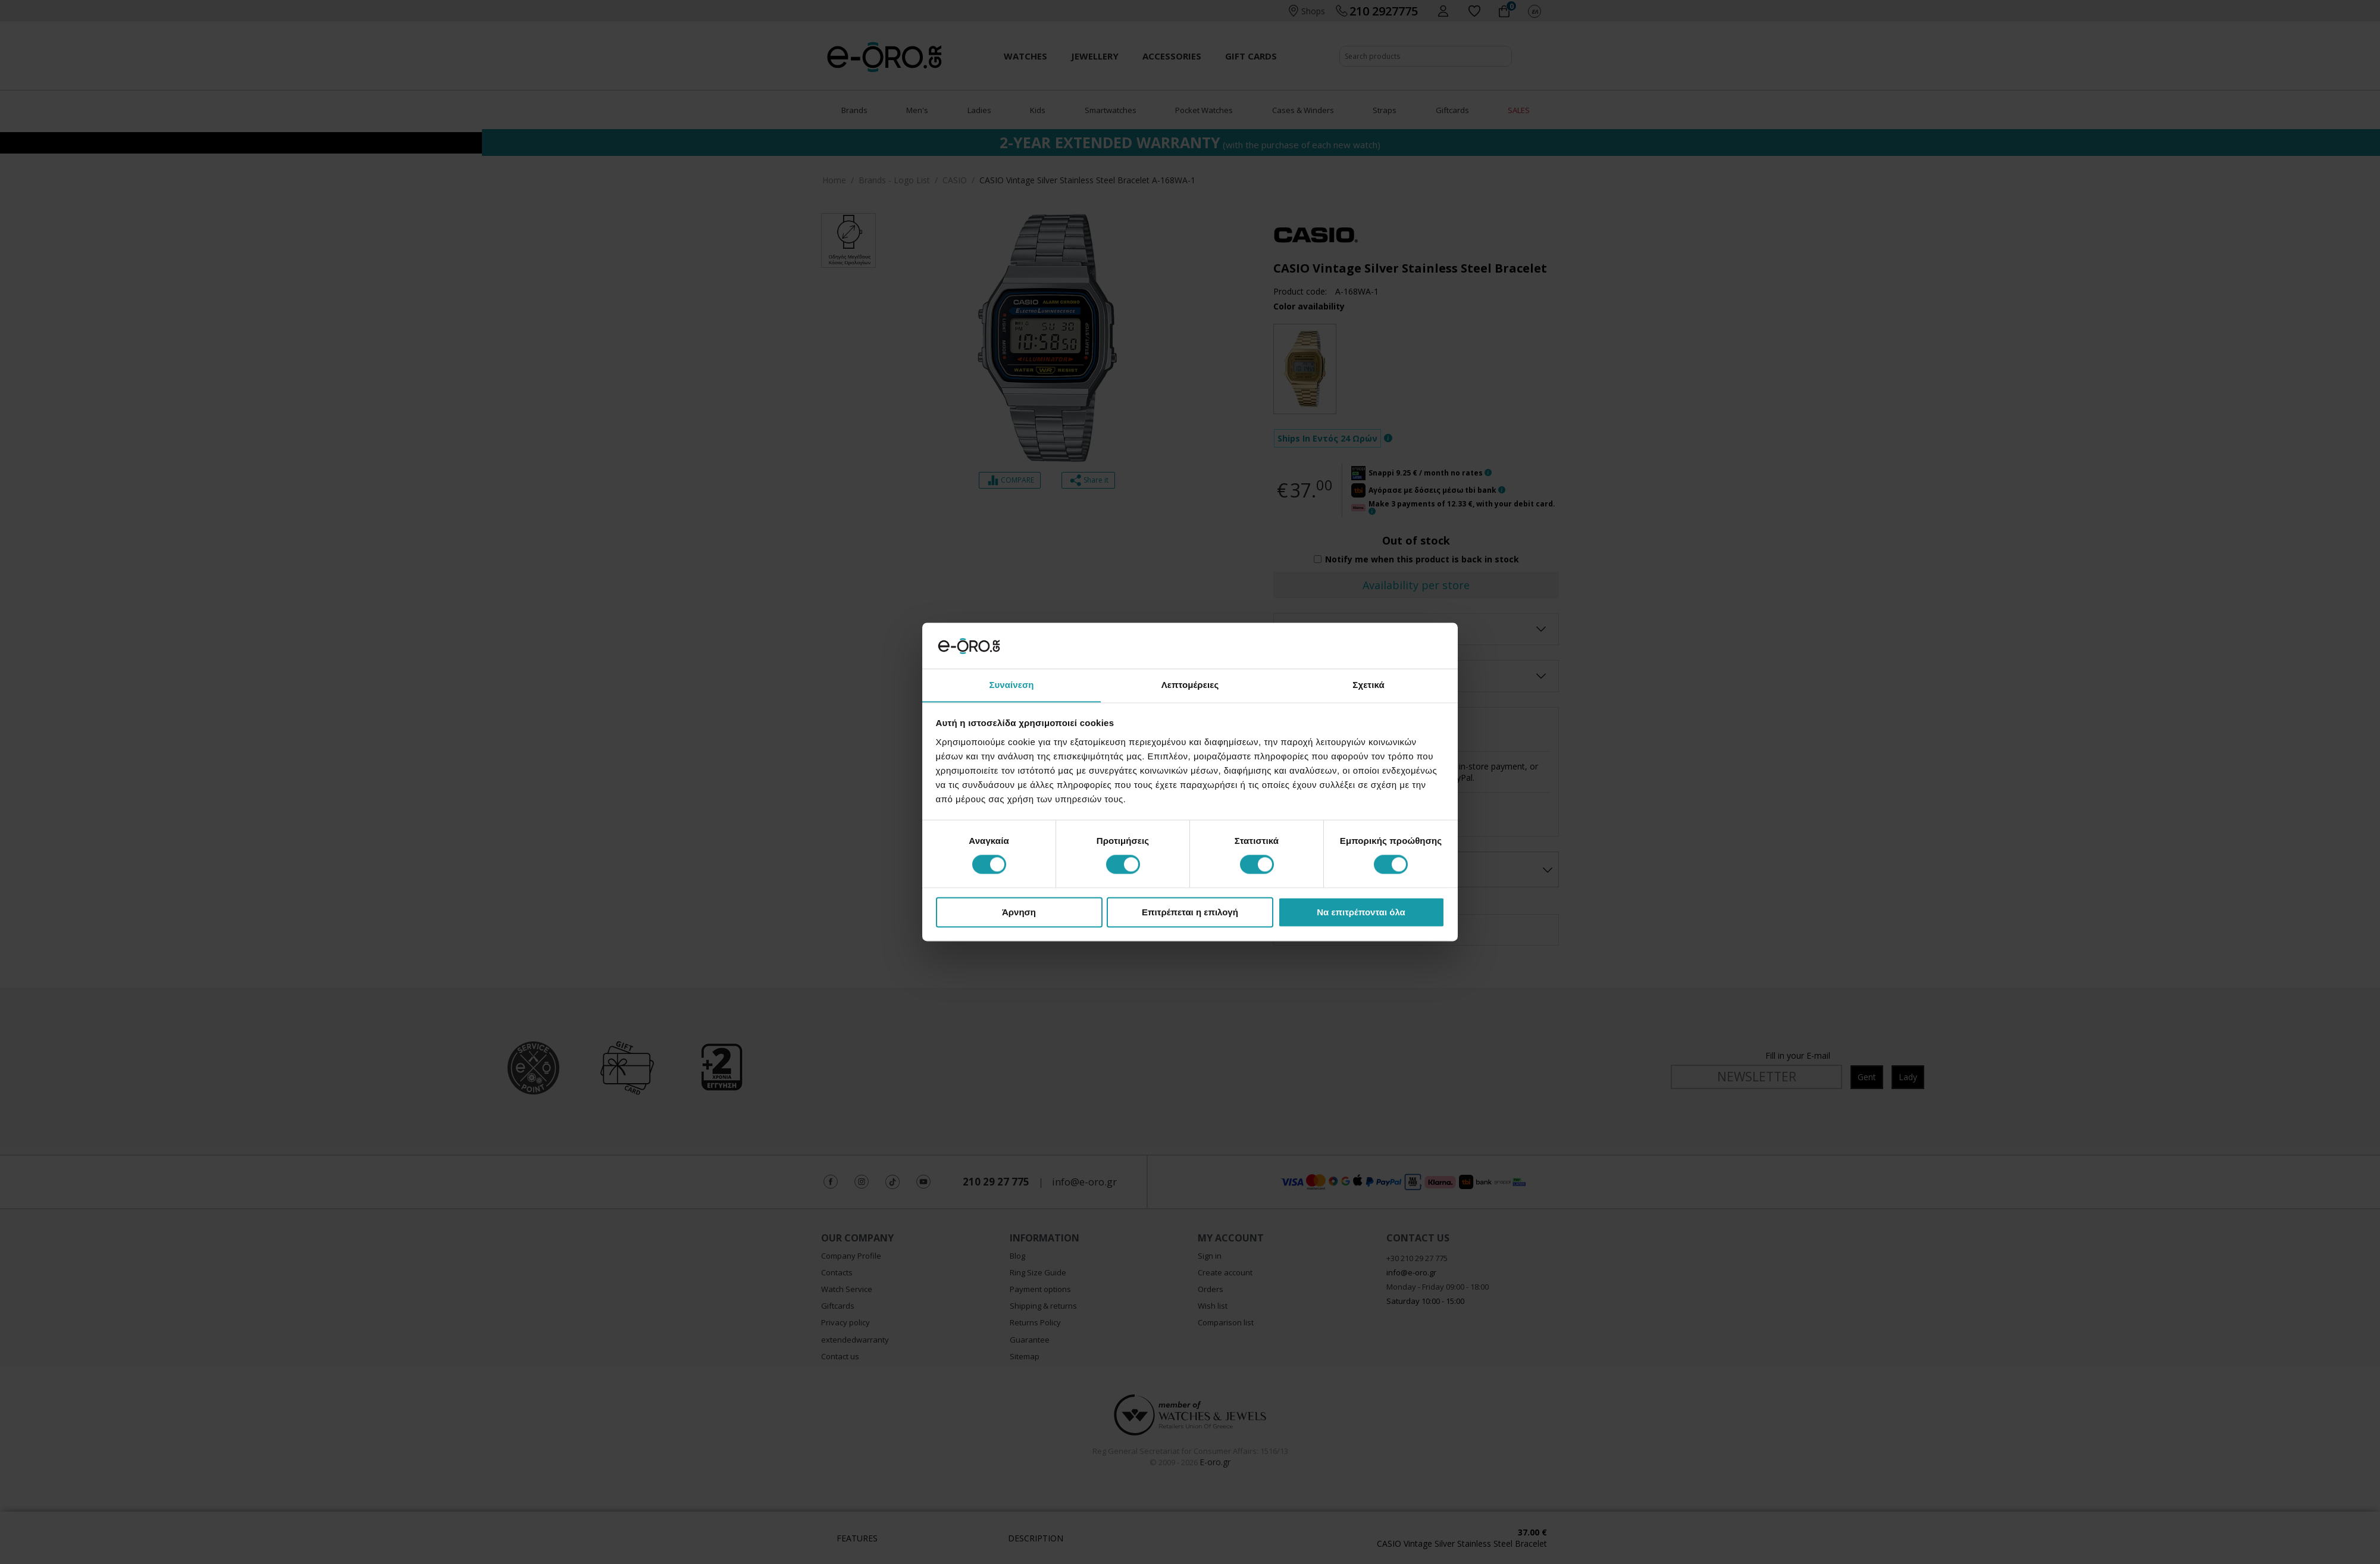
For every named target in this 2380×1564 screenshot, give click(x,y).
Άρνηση (1019, 913)
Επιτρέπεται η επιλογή (1190, 913)
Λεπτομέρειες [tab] (1190, 685)
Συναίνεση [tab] (1011, 685)
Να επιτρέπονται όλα (1361, 913)
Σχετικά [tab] (1368, 685)
